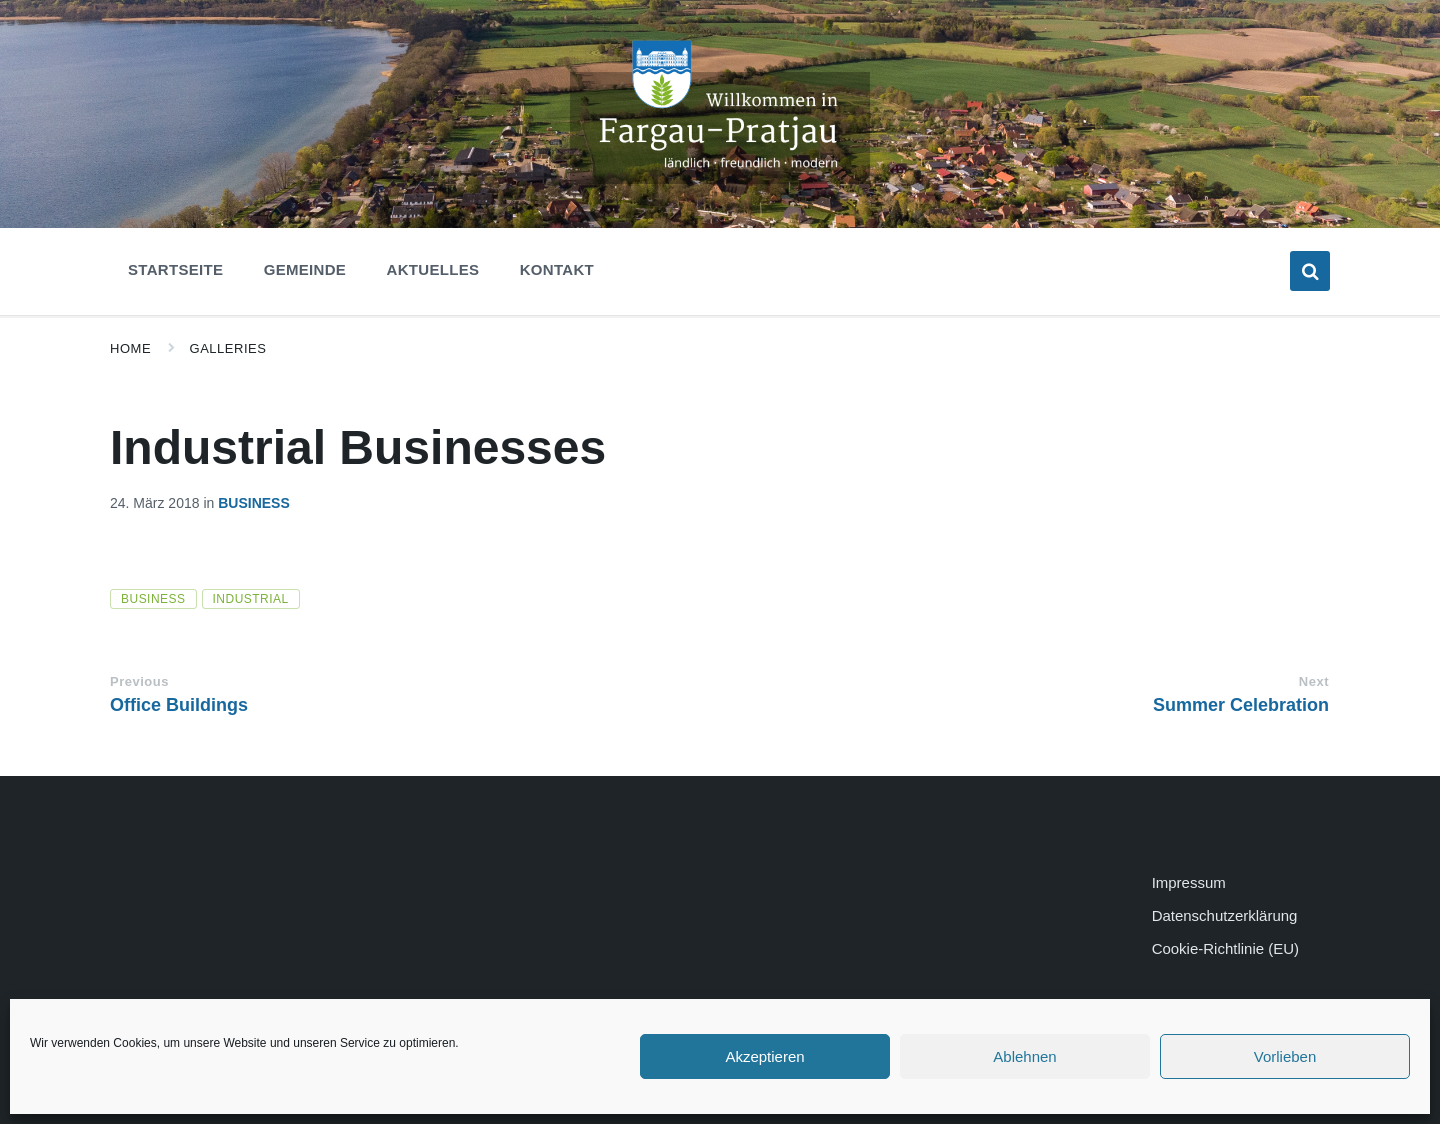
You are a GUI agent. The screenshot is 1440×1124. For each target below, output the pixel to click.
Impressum (1189, 882)
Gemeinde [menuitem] (305, 269)
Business (254, 503)
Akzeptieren (764, 1056)
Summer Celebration (1241, 705)
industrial (251, 599)
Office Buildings (179, 705)
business (153, 599)
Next (1314, 681)
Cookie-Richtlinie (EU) (1225, 948)
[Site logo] (720, 178)
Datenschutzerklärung (1225, 915)
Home (130, 348)
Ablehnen (1024, 1056)
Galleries (228, 348)
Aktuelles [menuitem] (433, 269)
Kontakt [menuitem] (557, 269)
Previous (139, 681)
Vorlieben (1285, 1056)
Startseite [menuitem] (175, 269)
